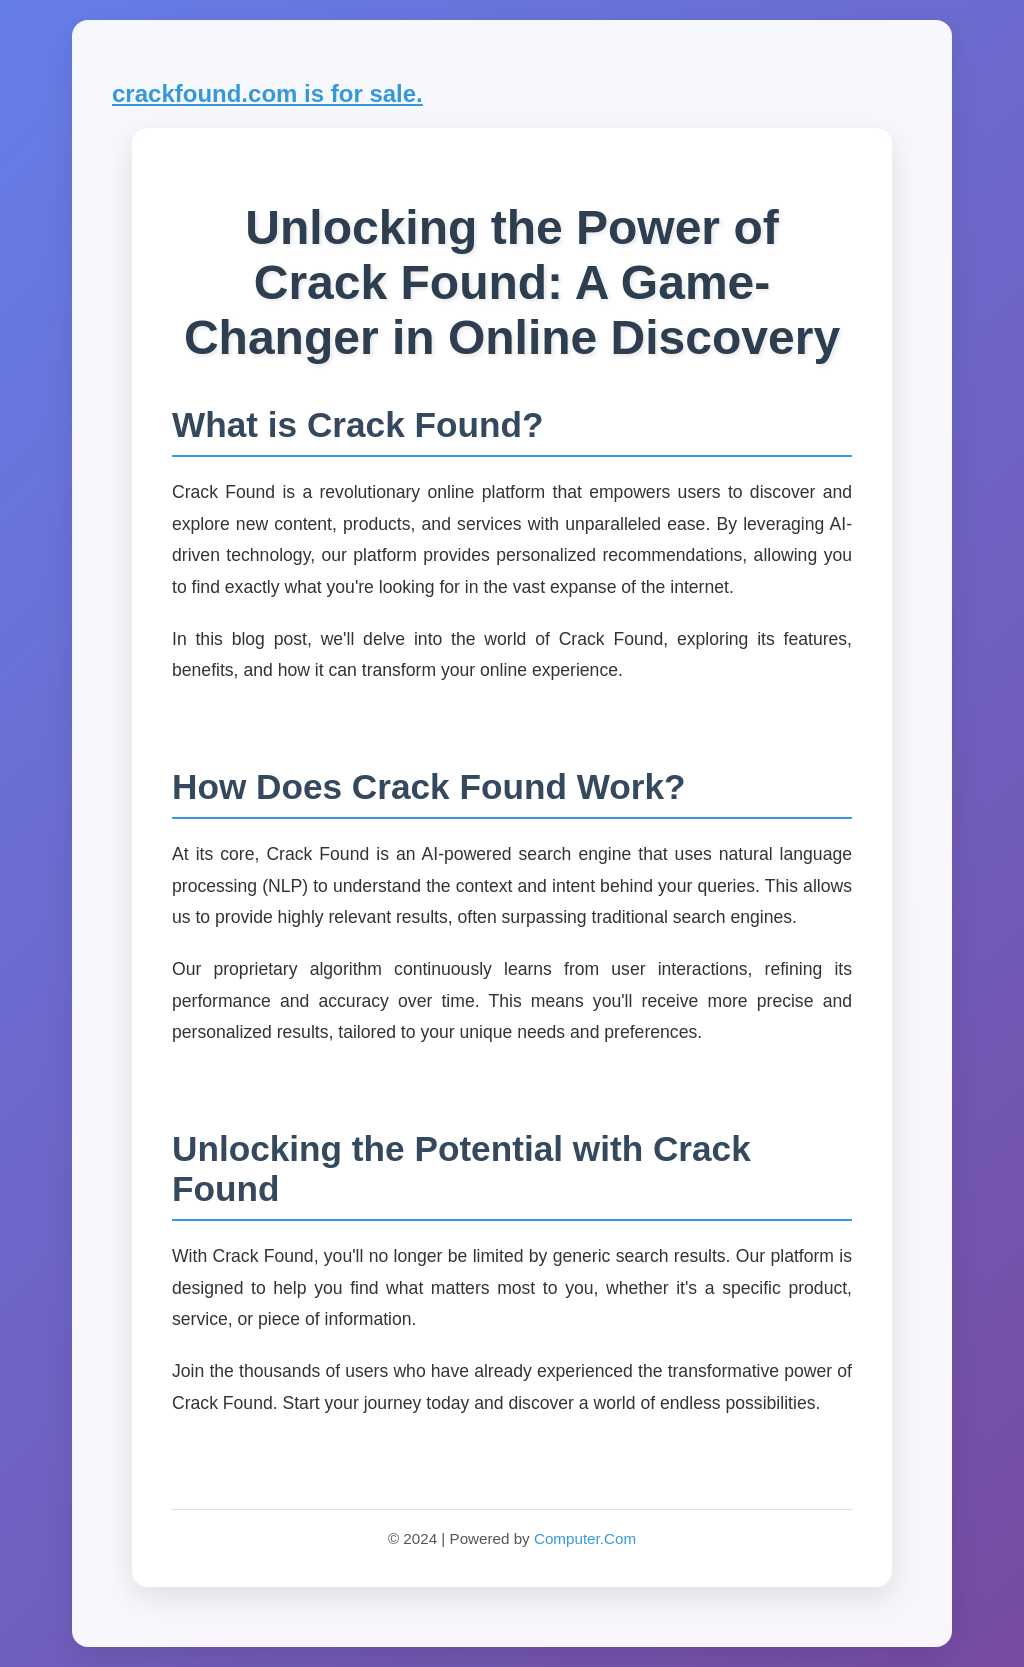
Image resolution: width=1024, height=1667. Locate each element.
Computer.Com (585, 1538)
